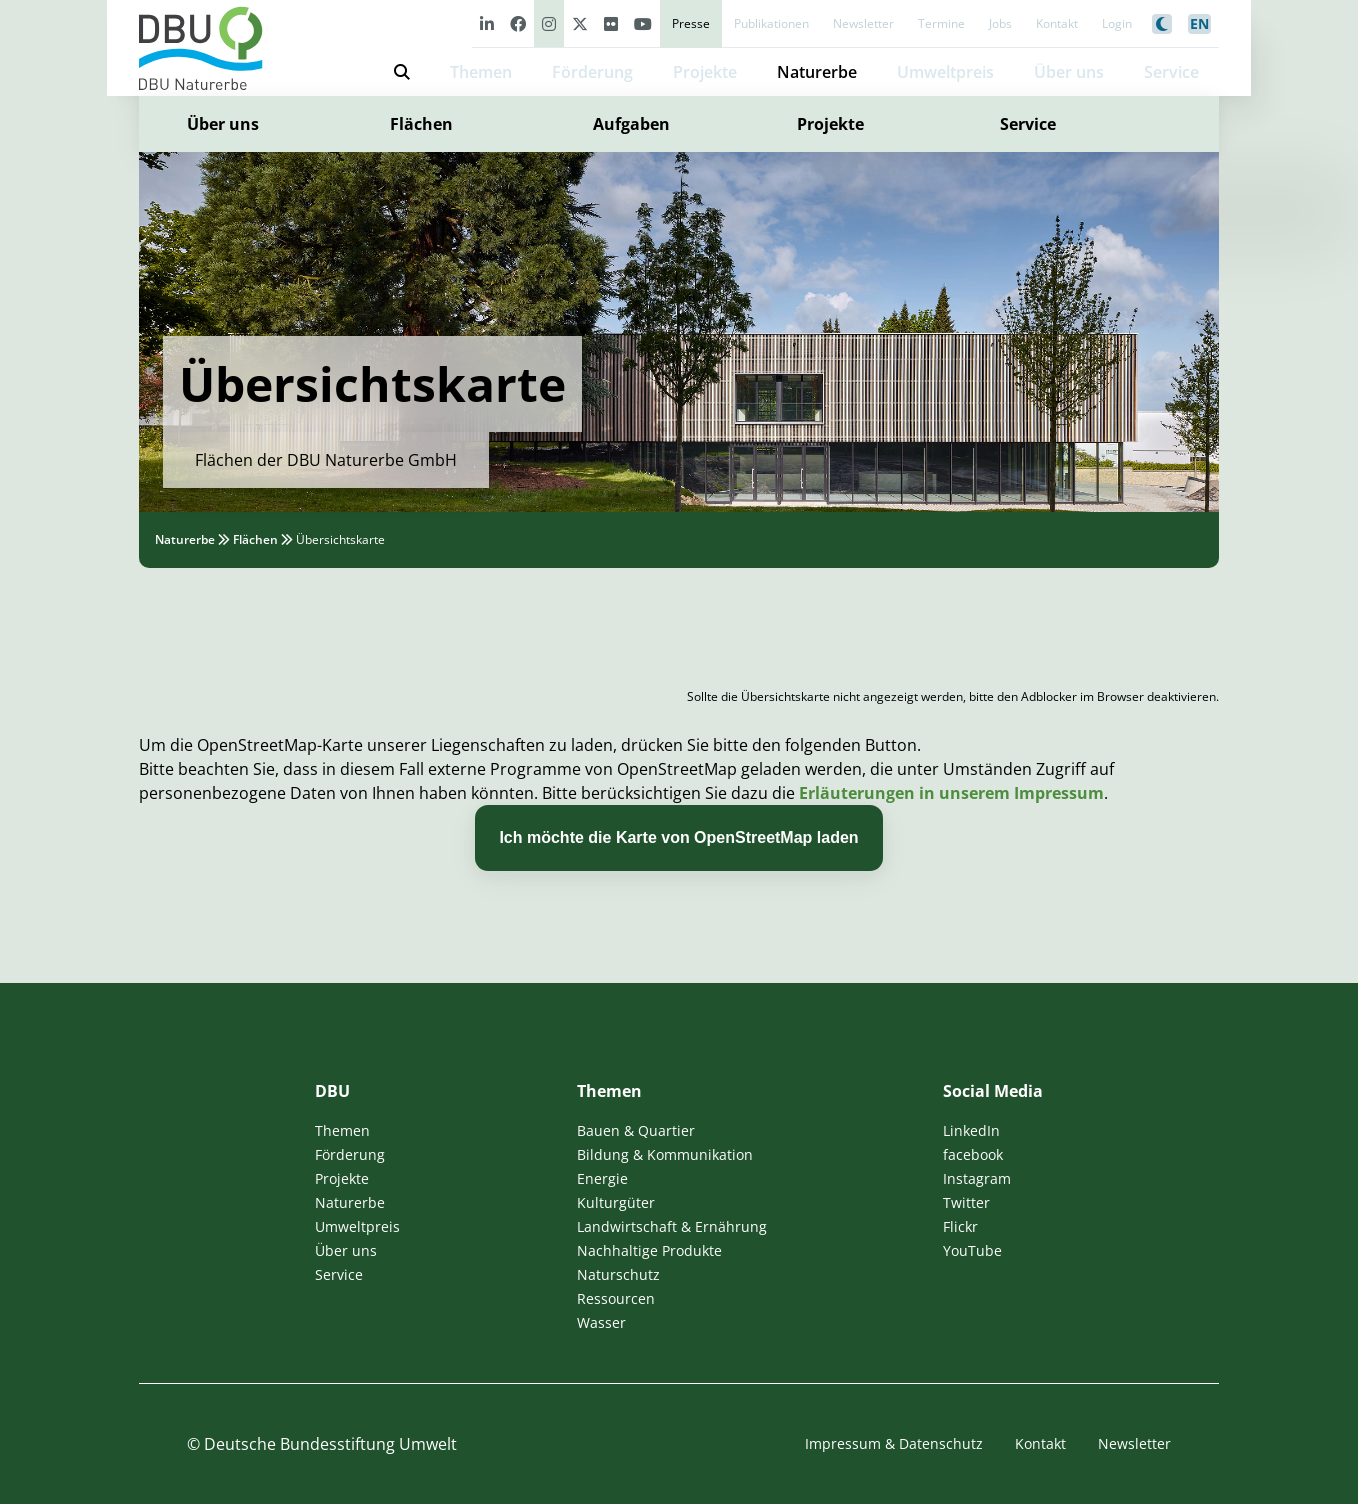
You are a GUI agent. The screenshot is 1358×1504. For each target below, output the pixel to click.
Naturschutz (618, 1274)
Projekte (705, 72)
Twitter (966, 1202)
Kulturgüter (616, 1202)
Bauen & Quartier (636, 1130)
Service (1028, 124)
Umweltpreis (945, 72)
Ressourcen (616, 1298)
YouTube (972, 1250)
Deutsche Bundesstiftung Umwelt (330, 1444)
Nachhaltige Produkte (649, 1250)
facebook (973, 1154)
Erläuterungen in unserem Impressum (951, 793)
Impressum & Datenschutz (894, 1443)
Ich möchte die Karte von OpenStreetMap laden (678, 837)
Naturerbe (817, 72)
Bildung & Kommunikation (665, 1154)
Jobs (1000, 23)
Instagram (977, 1178)
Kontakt (1057, 23)
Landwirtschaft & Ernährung (672, 1226)
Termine (941, 23)
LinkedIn (971, 1130)
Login (1117, 23)
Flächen (421, 124)
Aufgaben (631, 124)
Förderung (592, 72)
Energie (602, 1178)
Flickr (960, 1226)
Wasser (601, 1322)
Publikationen (771, 23)
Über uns (223, 124)
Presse (691, 23)
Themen (481, 72)
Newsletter (863, 23)
